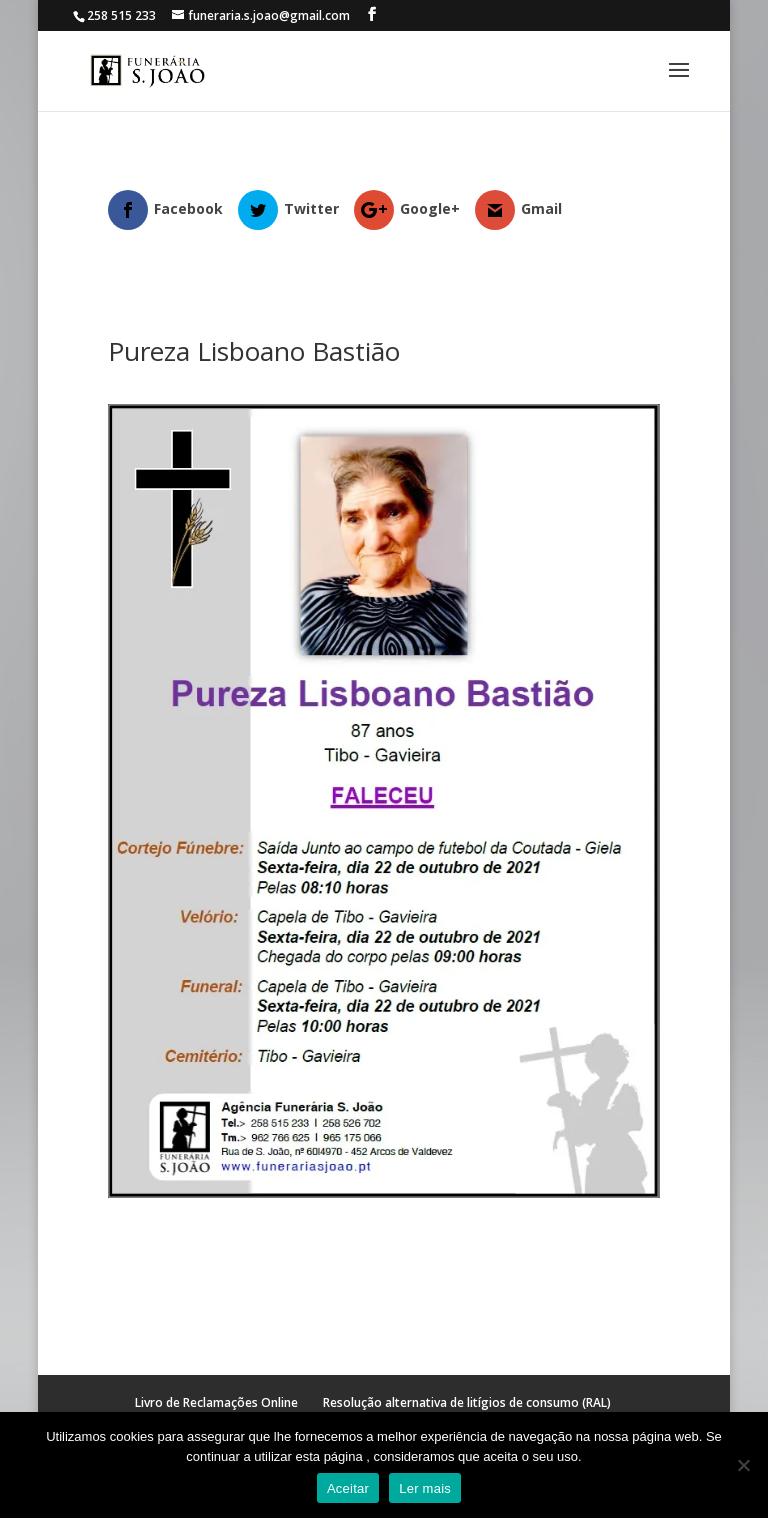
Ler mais (425, 1488)
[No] (743, 1465)
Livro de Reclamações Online (216, 1402)
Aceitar (348, 1488)
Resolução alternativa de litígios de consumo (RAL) (467, 1402)
